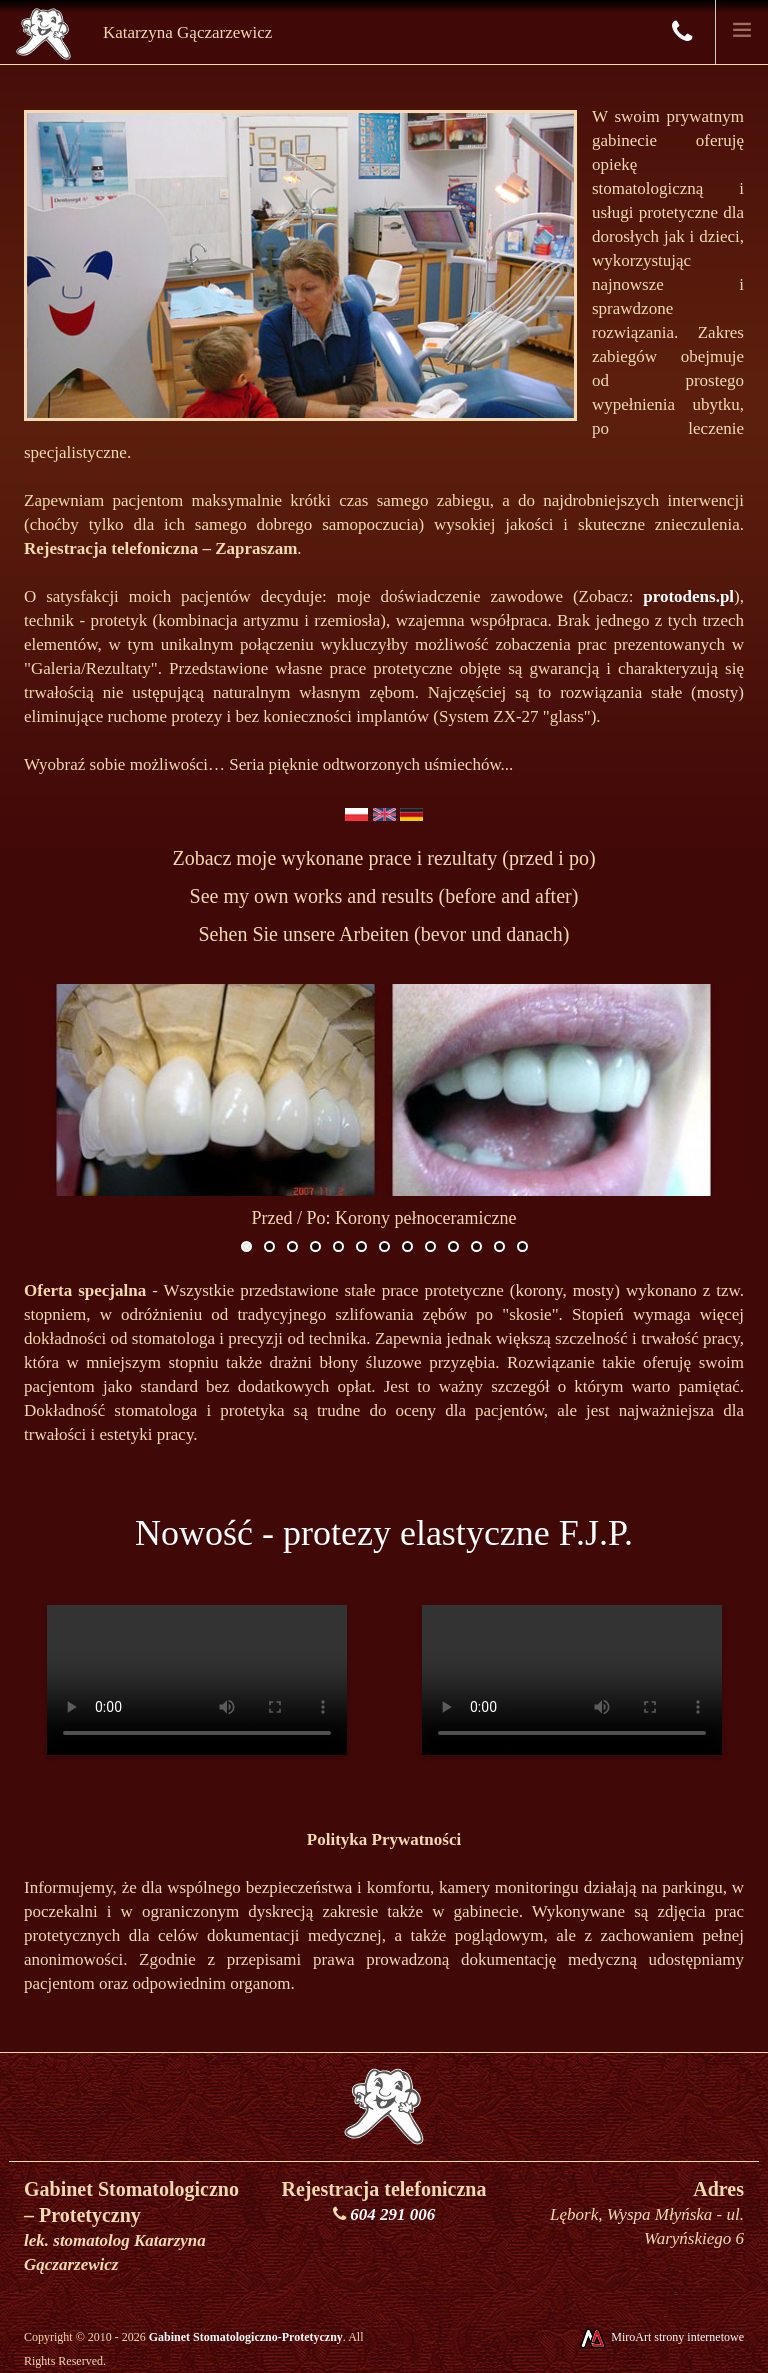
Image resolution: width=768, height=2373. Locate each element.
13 (522, 1246)
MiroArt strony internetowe (661, 2337)
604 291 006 (392, 2214)
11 (476, 1246)
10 (453, 1246)
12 (499, 1246)
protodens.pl (688, 596)
